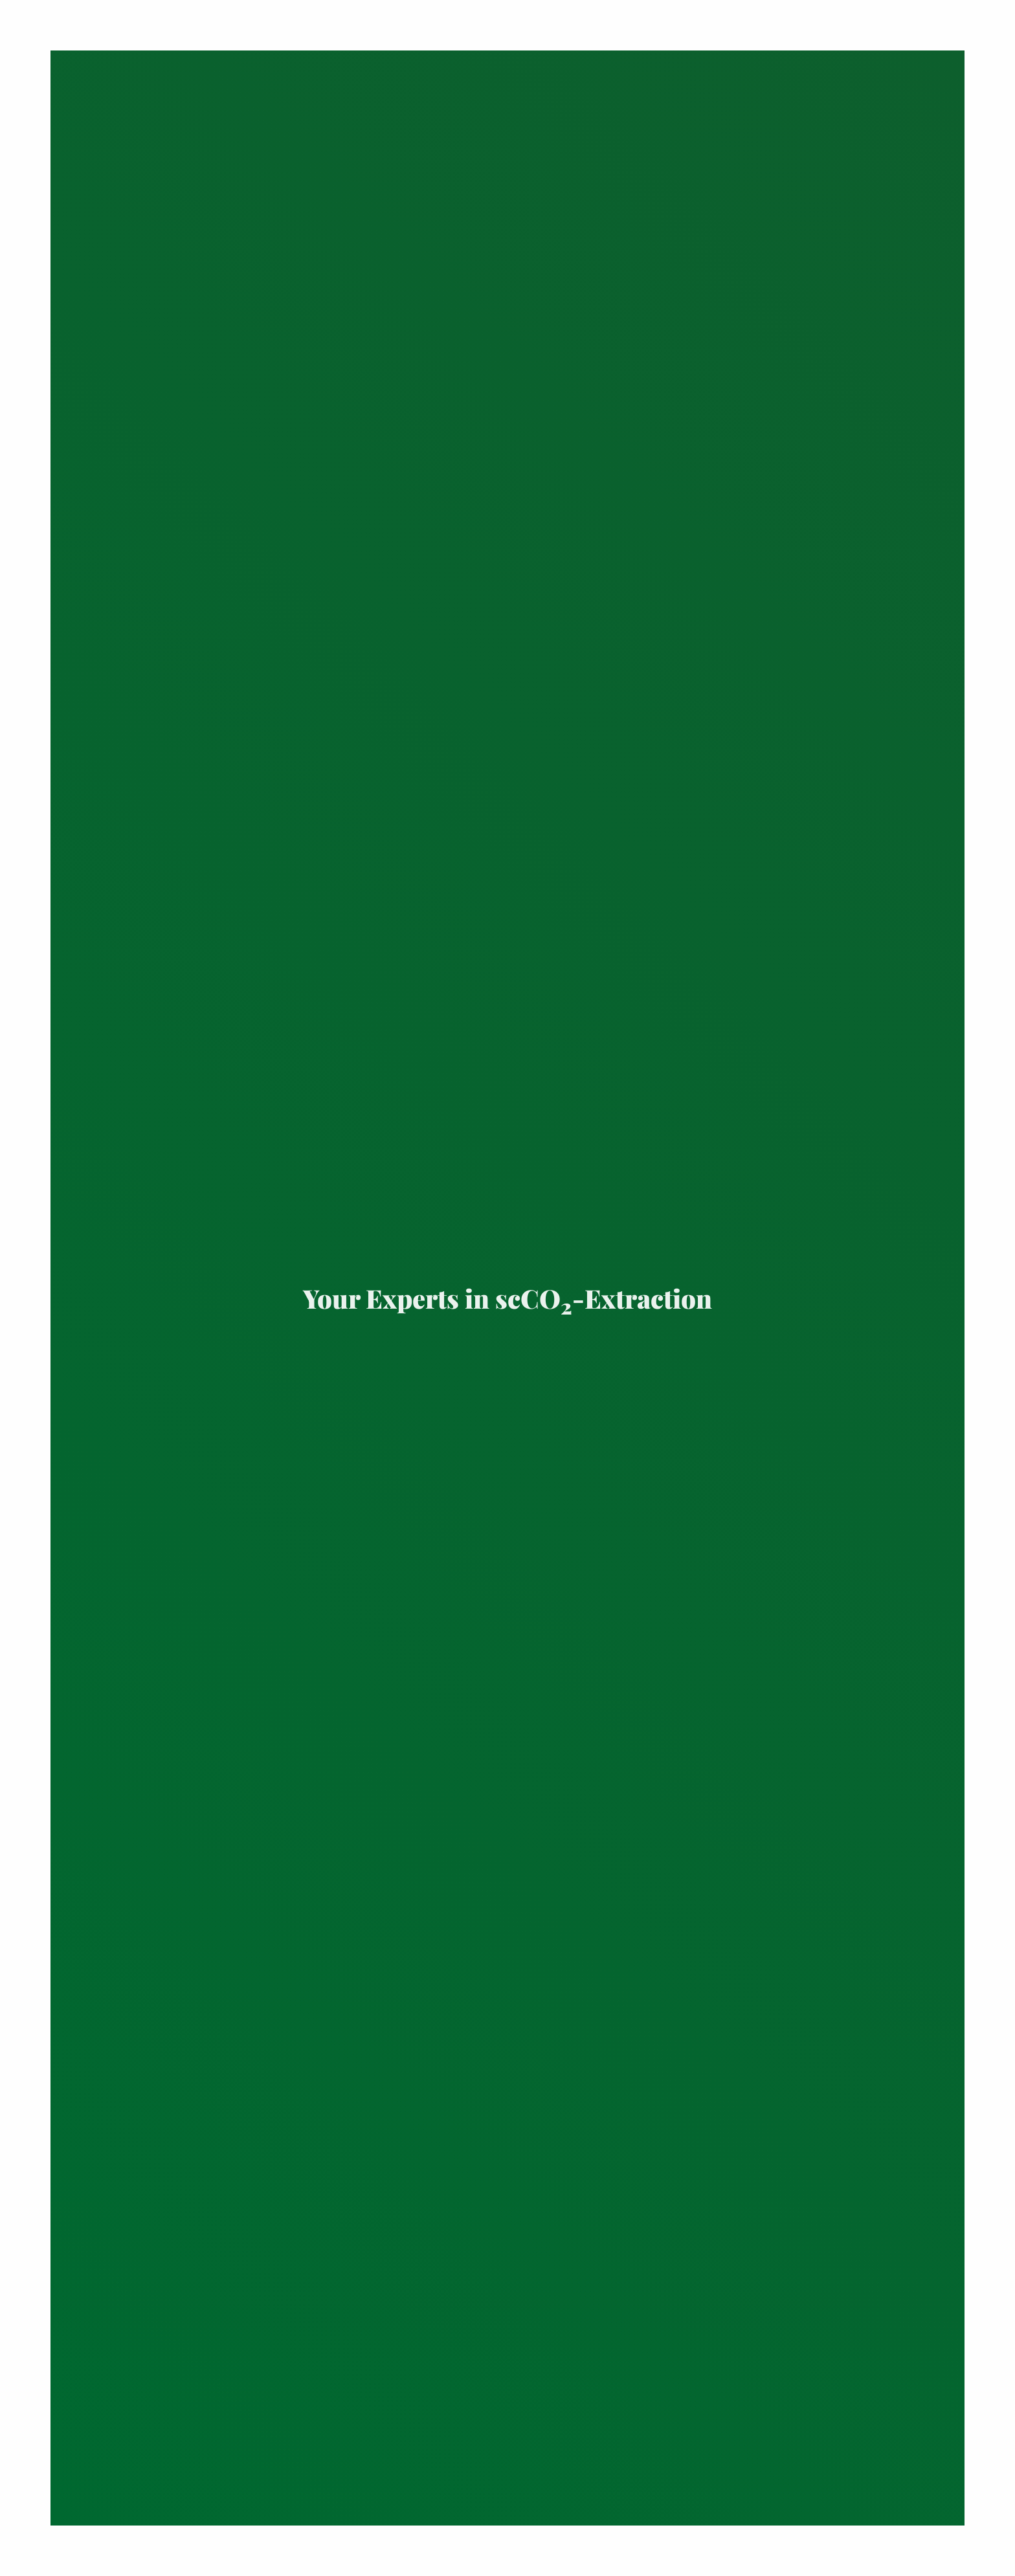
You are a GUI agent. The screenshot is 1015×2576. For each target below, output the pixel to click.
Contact (53, 2563)
